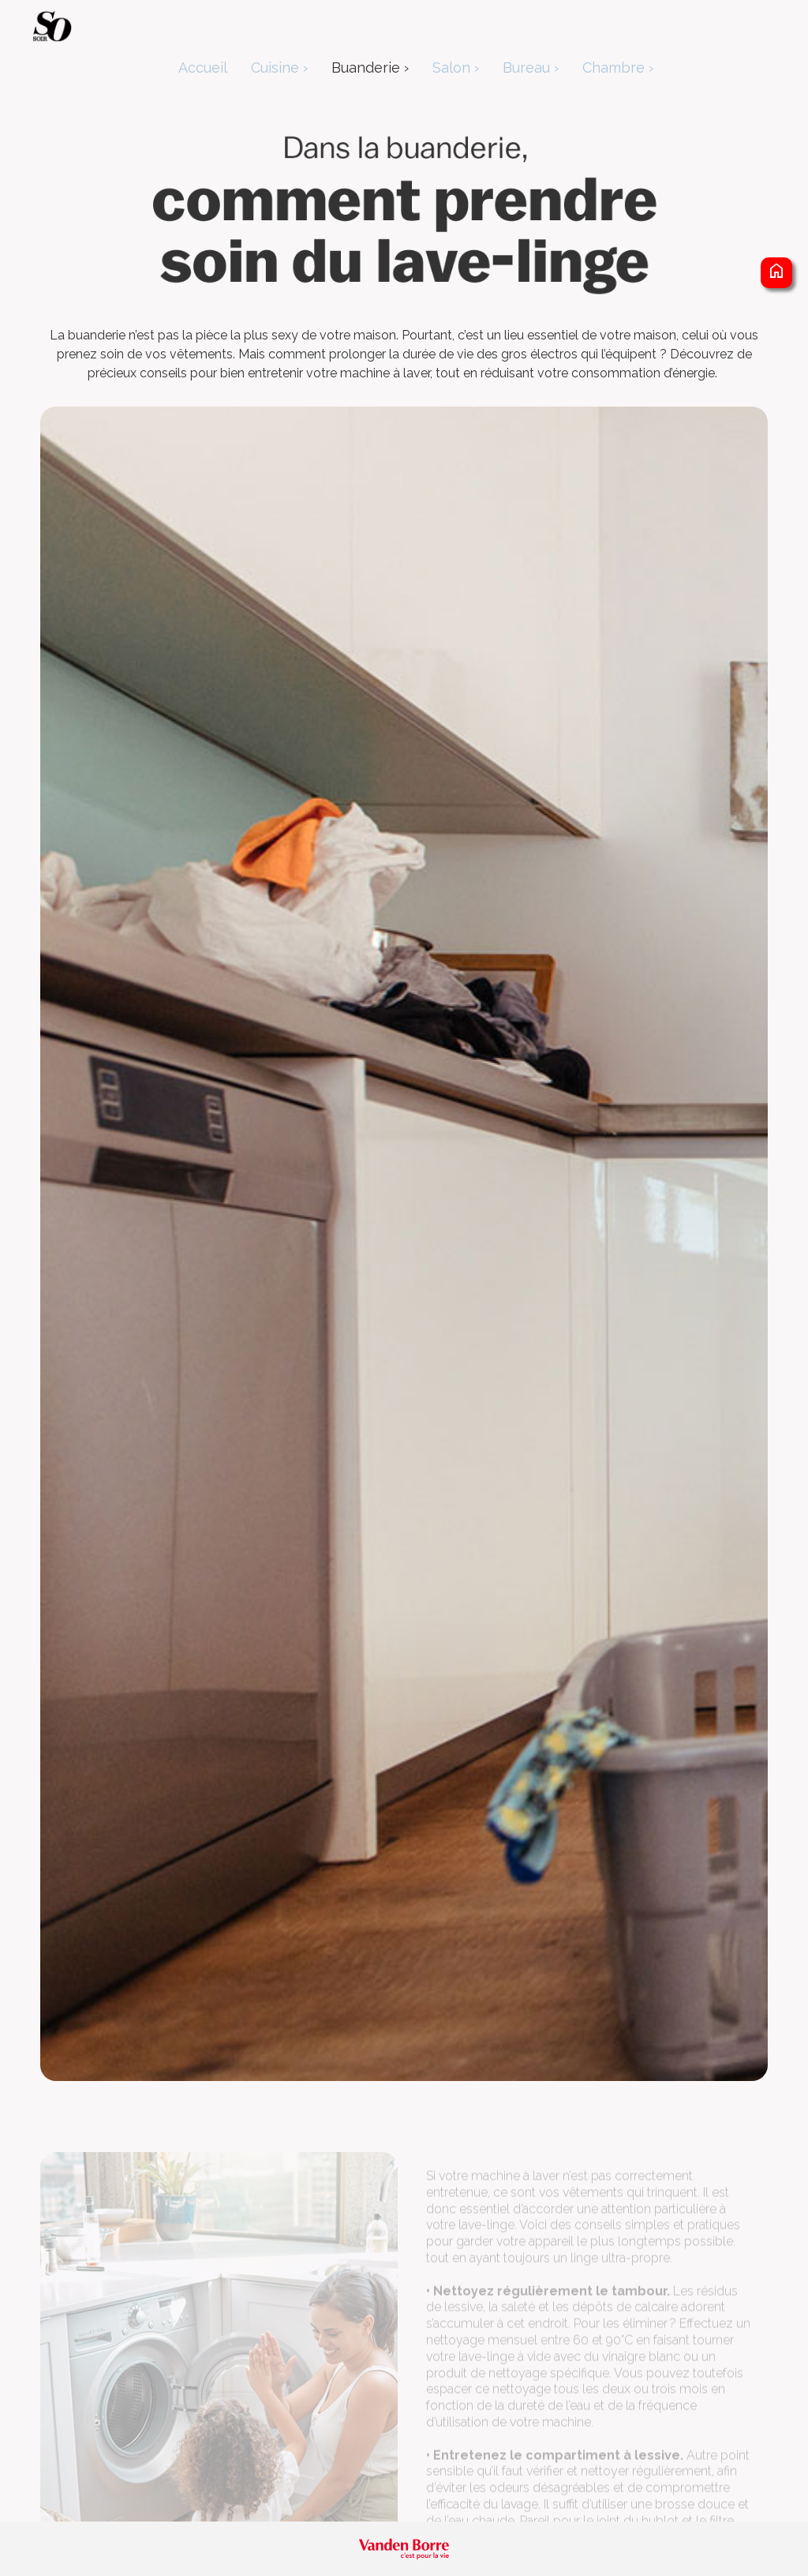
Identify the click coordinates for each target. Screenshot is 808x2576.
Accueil (202, 67)
